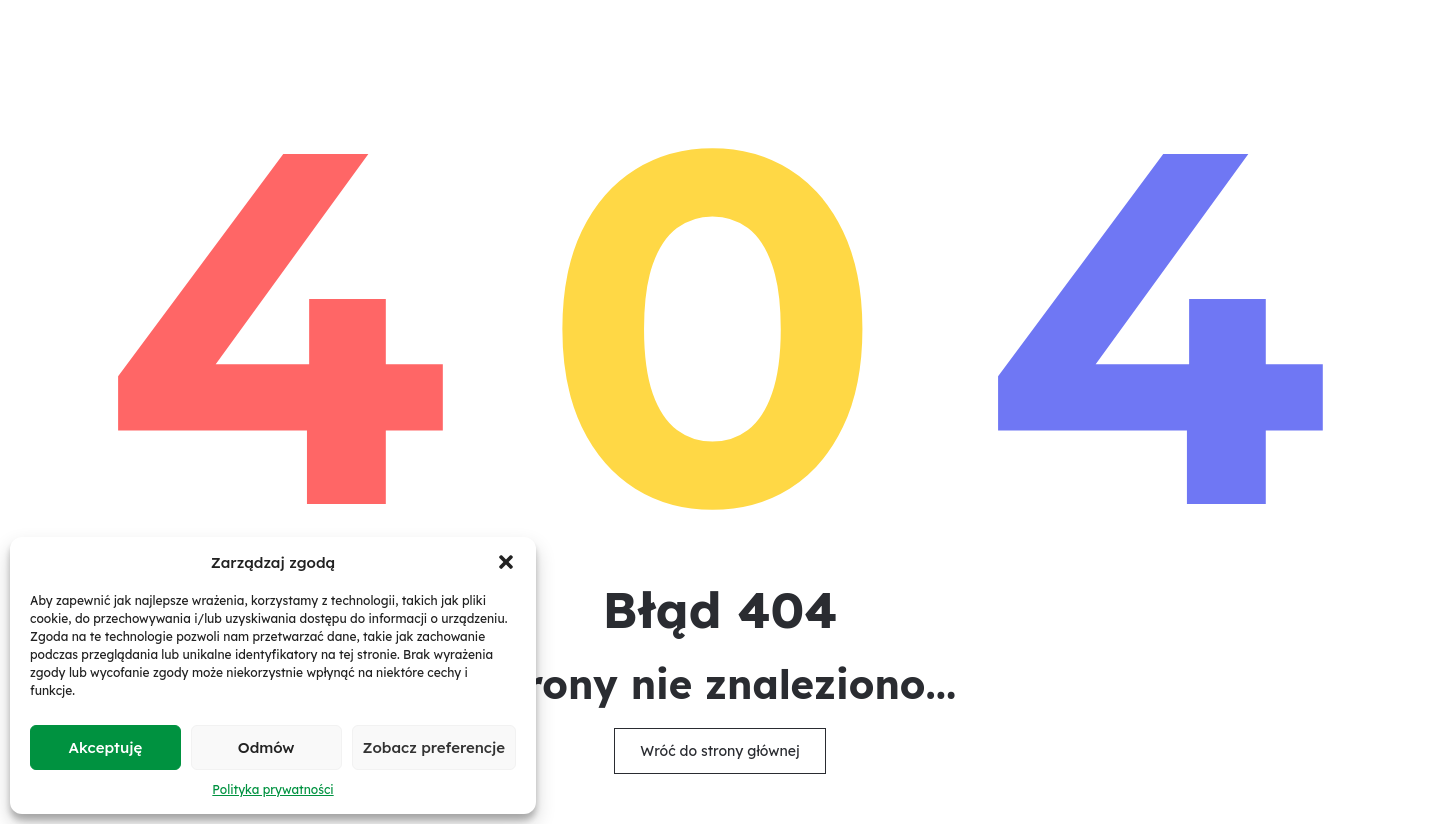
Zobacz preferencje (434, 747)
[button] (506, 562)
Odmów (266, 747)
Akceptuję (106, 747)
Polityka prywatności (272, 789)
